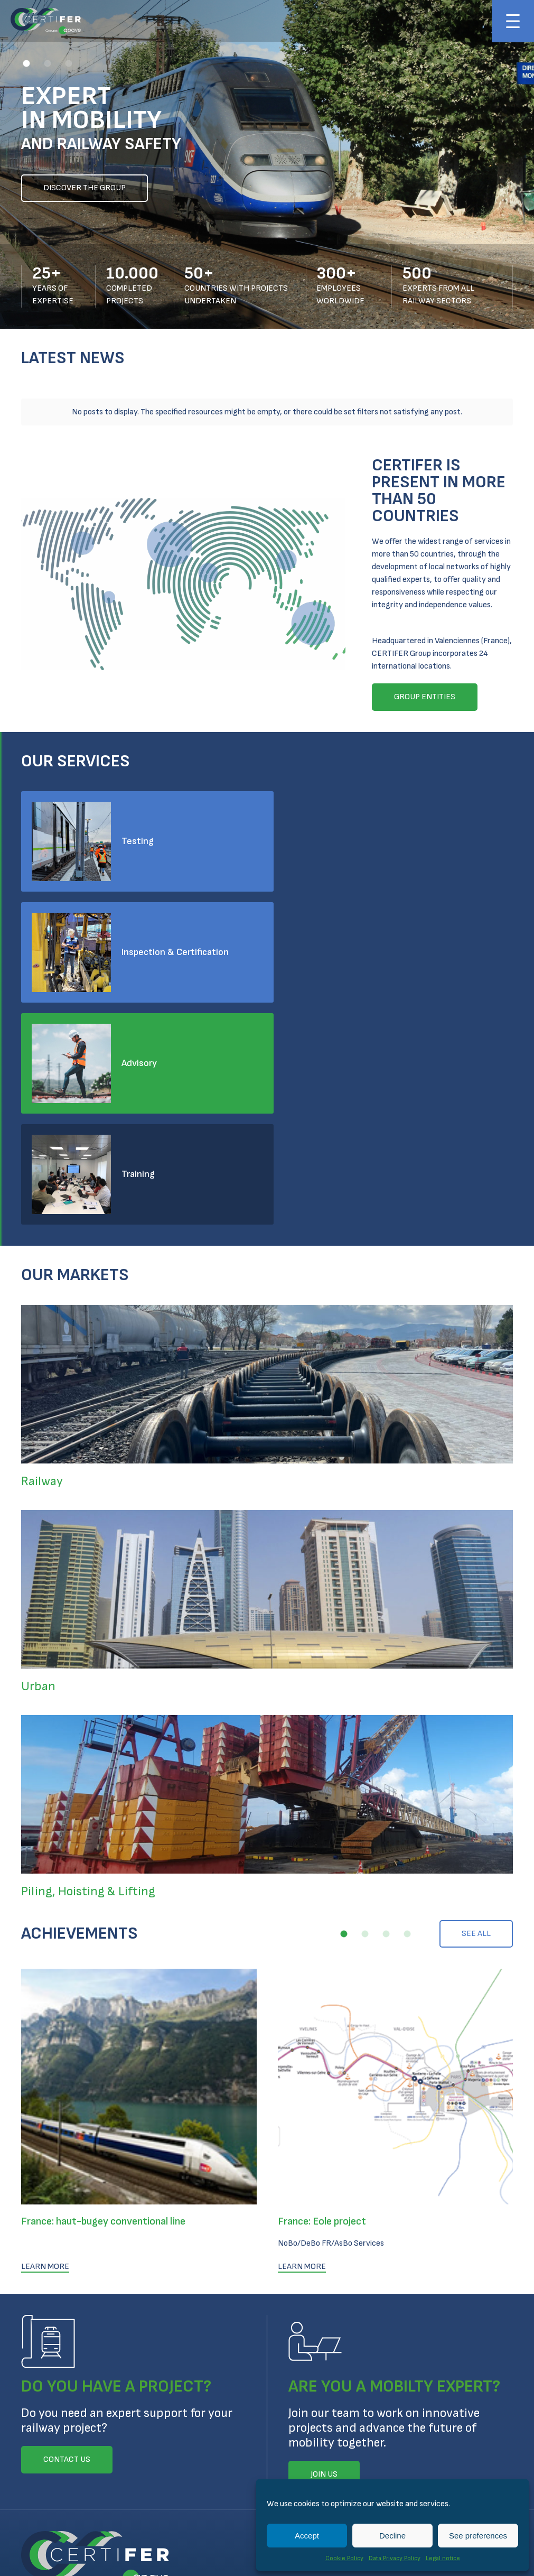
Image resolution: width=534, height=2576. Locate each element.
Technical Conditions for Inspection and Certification (195, 2500)
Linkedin (27, 2449)
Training (389, 946)
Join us (34, 2386)
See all (476, 1706)
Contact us (44, 2407)
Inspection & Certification (426, 835)
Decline (392, 2535)
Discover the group (84, 188)
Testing (137, 835)
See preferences (478, 2535)
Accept (307, 2535)
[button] (26, 63)
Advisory (139, 946)
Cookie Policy (344, 2558)
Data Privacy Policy (394, 2558)
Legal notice (443, 2558)
